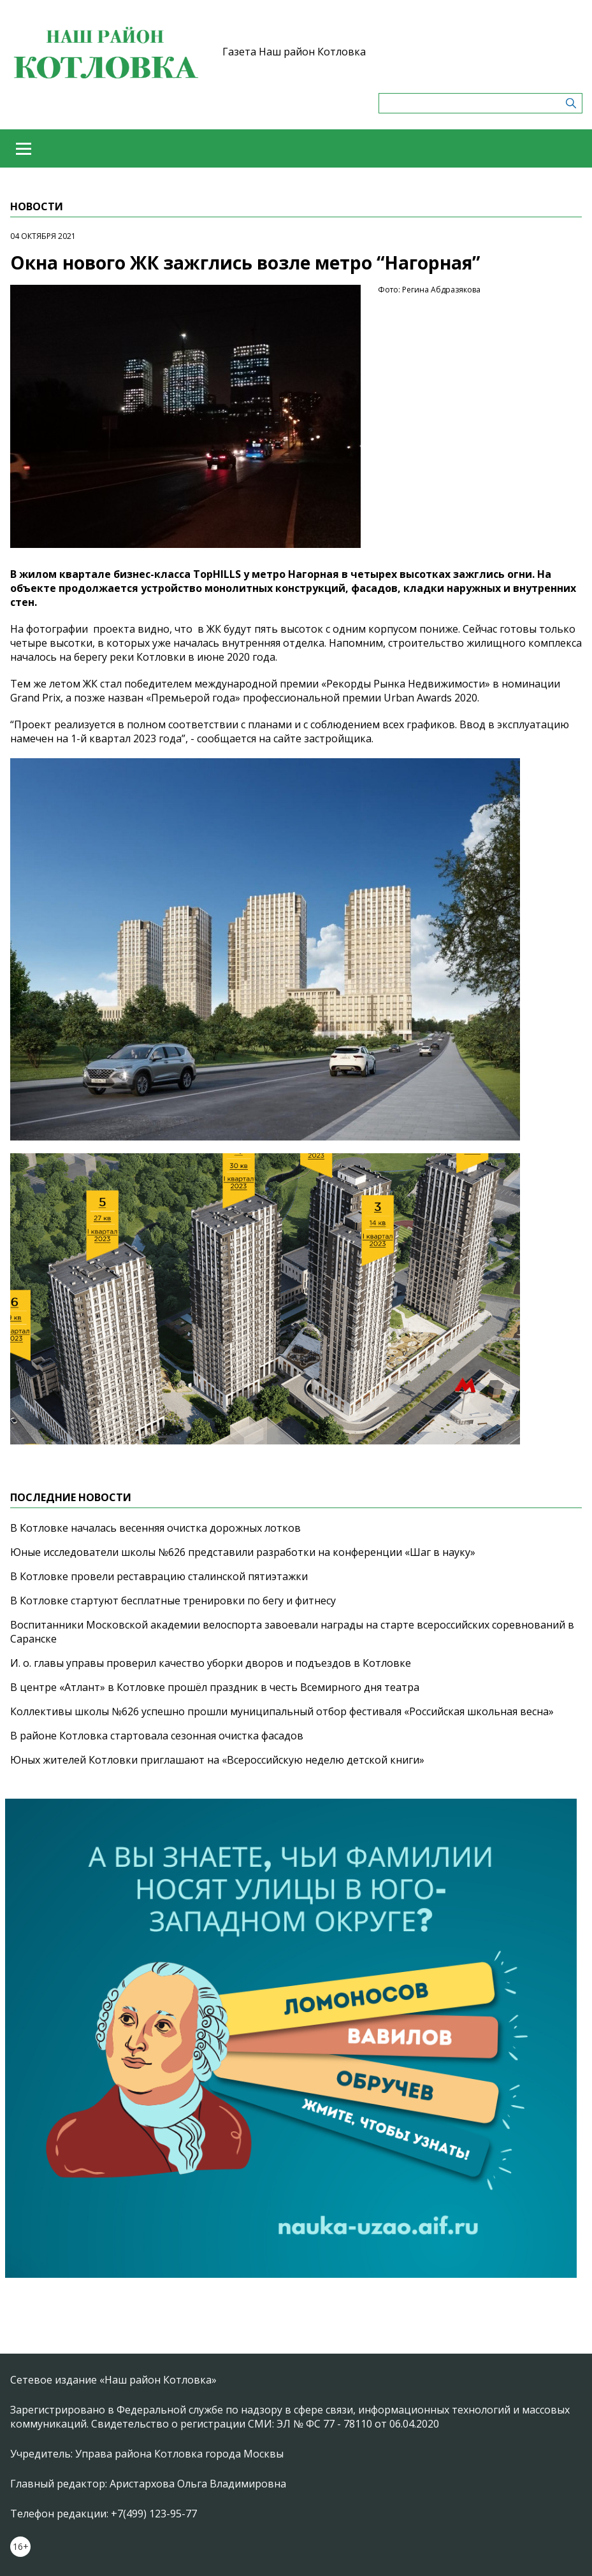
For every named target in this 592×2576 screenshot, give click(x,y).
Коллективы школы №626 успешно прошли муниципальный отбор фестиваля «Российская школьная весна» (282, 1711)
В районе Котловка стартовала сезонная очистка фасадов (156, 1736)
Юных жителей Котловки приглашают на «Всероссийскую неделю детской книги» (217, 1760)
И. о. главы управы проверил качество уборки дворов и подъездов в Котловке (210, 1663)
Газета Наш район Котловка (294, 52)
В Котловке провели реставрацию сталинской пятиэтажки (159, 1576)
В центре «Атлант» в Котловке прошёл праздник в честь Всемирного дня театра (214, 1687)
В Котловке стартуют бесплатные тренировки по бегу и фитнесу (173, 1601)
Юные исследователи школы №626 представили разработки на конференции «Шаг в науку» (242, 1552)
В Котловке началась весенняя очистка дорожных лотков (155, 1528)
